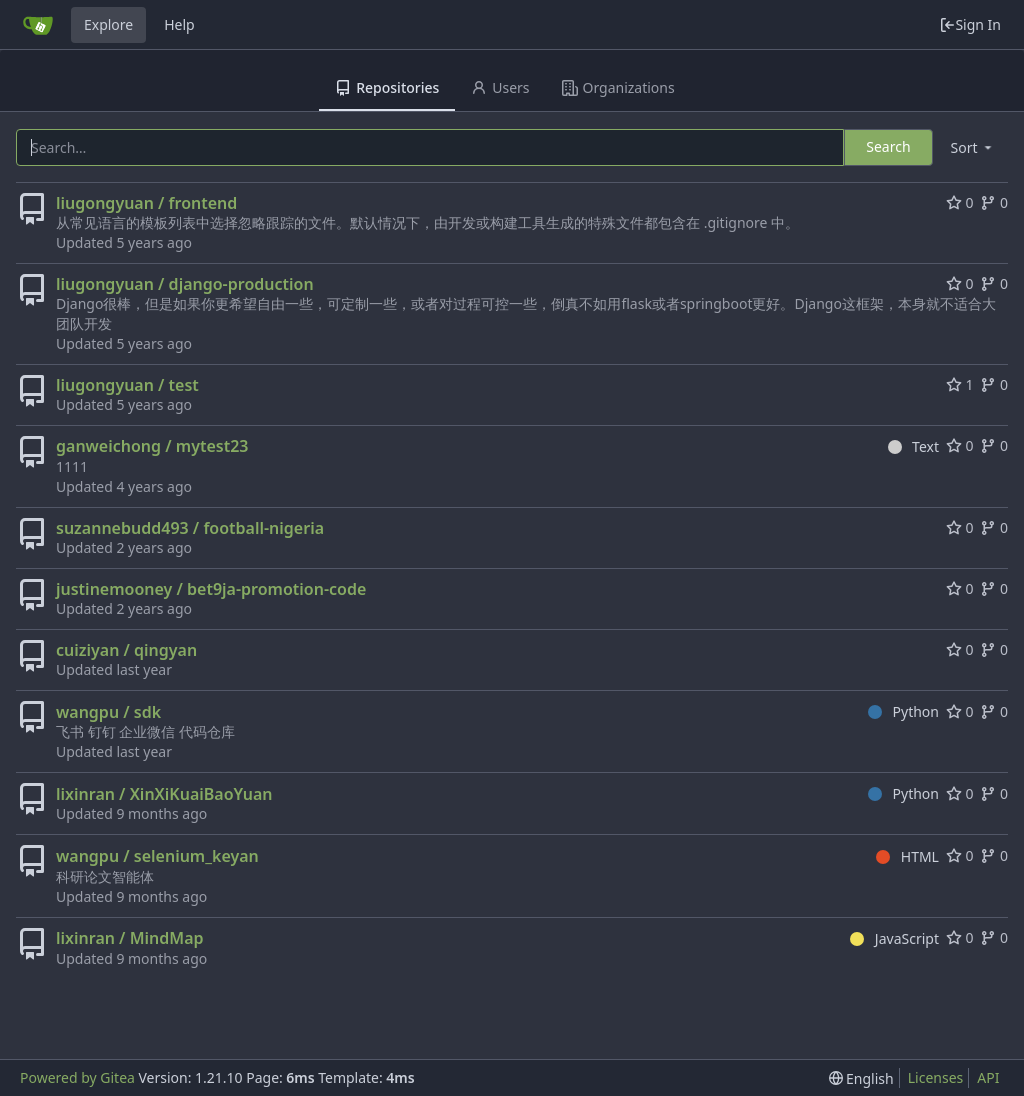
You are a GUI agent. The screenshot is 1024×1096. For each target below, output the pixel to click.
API (988, 1077)
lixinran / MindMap (130, 938)
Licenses (936, 1077)
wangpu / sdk (108, 712)
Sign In (970, 24)
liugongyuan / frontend (146, 203)
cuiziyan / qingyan (126, 650)
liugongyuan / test (127, 385)
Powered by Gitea (77, 1077)
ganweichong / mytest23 (152, 446)
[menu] (973, 147)
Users (500, 87)
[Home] (38, 25)
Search (888, 146)
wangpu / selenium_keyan (157, 856)
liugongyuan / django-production (185, 284)
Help (179, 24)
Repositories (387, 87)
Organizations (618, 87)
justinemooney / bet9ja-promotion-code (211, 589)
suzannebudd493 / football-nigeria (190, 528)
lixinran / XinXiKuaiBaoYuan (164, 794)
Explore (108, 24)
